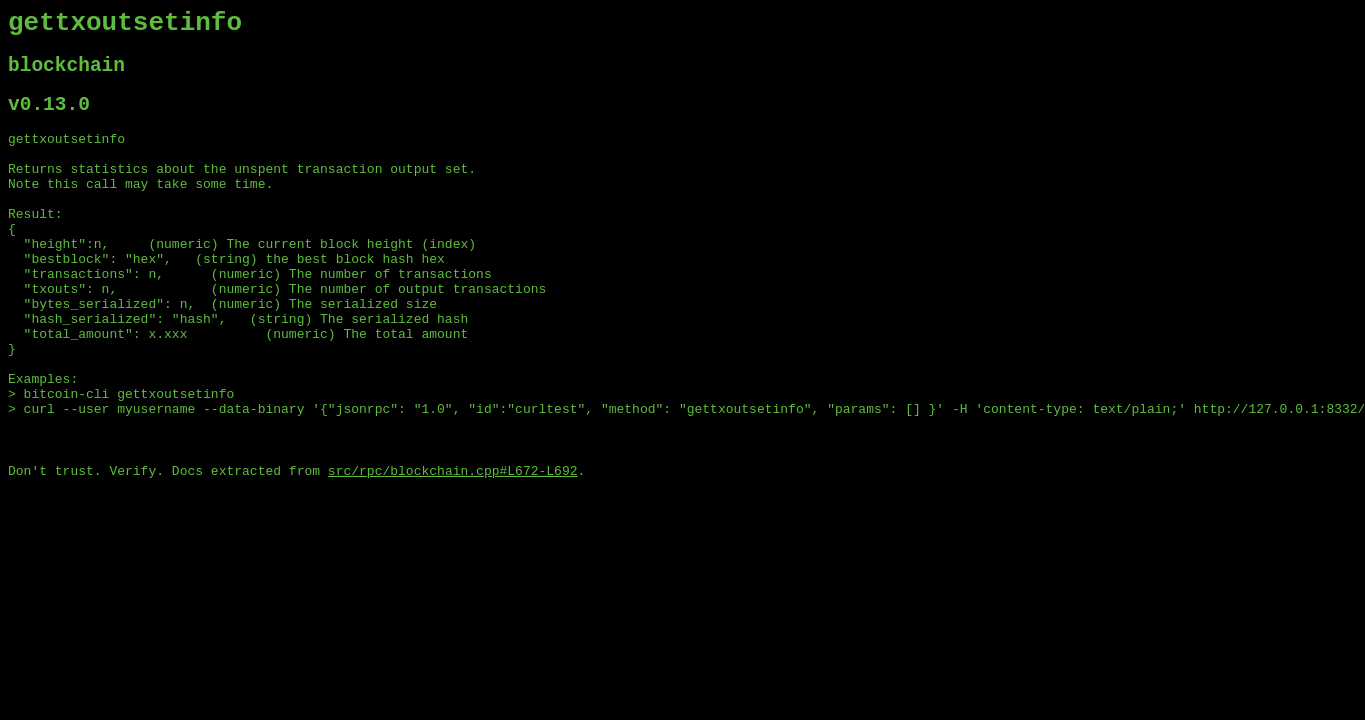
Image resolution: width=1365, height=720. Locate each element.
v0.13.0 (49, 118)
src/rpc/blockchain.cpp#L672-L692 (453, 549)
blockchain (66, 74)
